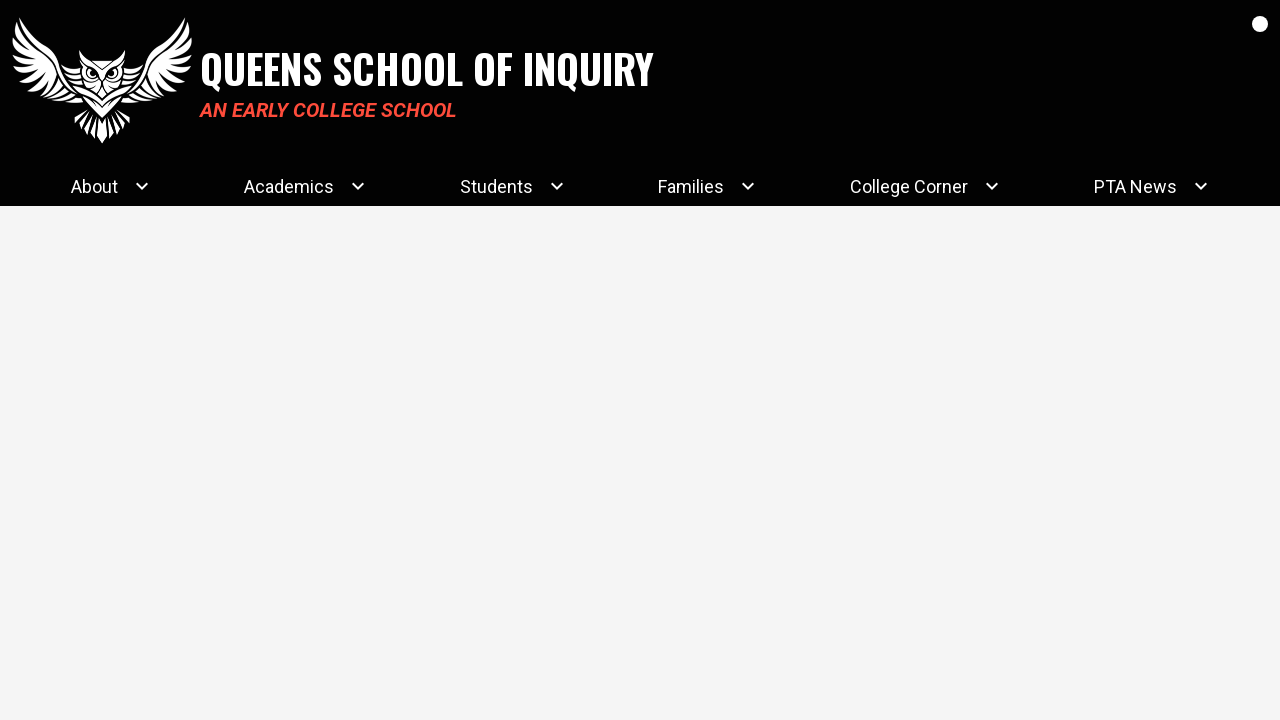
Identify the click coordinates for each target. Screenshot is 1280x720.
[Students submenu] (512, 186)
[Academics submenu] (305, 186)
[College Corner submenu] (925, 186)
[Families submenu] (707, 186)
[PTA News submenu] (1151, 186)
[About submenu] (110, 186)
